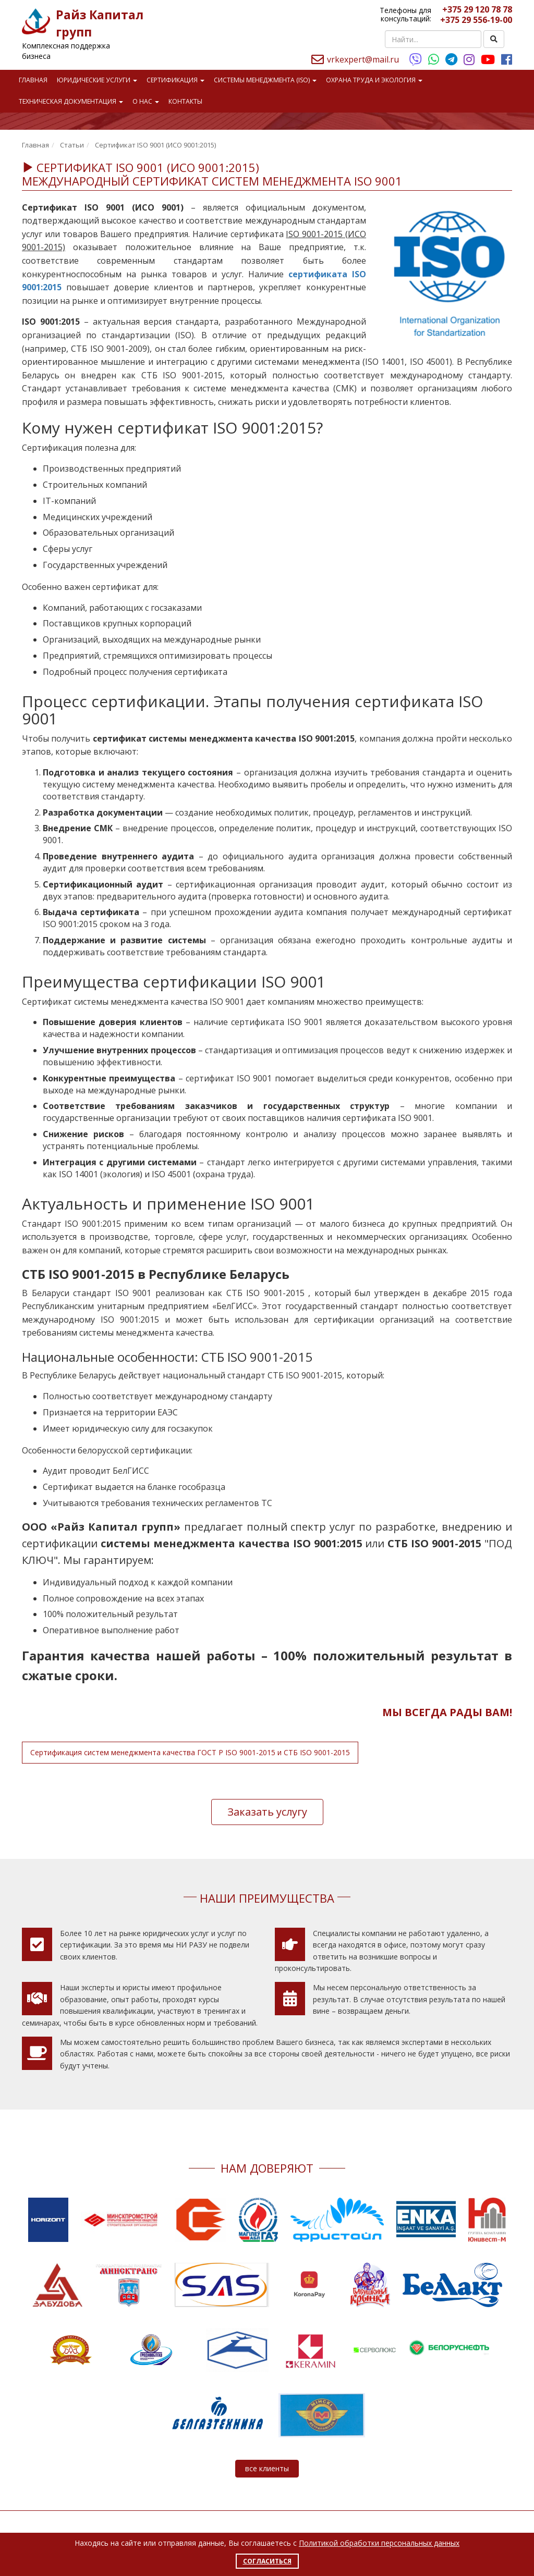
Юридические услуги (97, 80)
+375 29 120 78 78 (477, 9)
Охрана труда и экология (374, 80)
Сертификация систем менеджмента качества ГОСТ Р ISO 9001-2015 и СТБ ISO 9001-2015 (190, 1752)
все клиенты (267, 2468)
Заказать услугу (267, 1812)
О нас (145, 101)
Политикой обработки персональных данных (379, 2543)
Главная (33, 80)
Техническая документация (71, 101)
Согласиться (267, 2561)
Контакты (185, 101)
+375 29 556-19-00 (476, 20)
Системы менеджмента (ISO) (265, 80)
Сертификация (175, 80)
